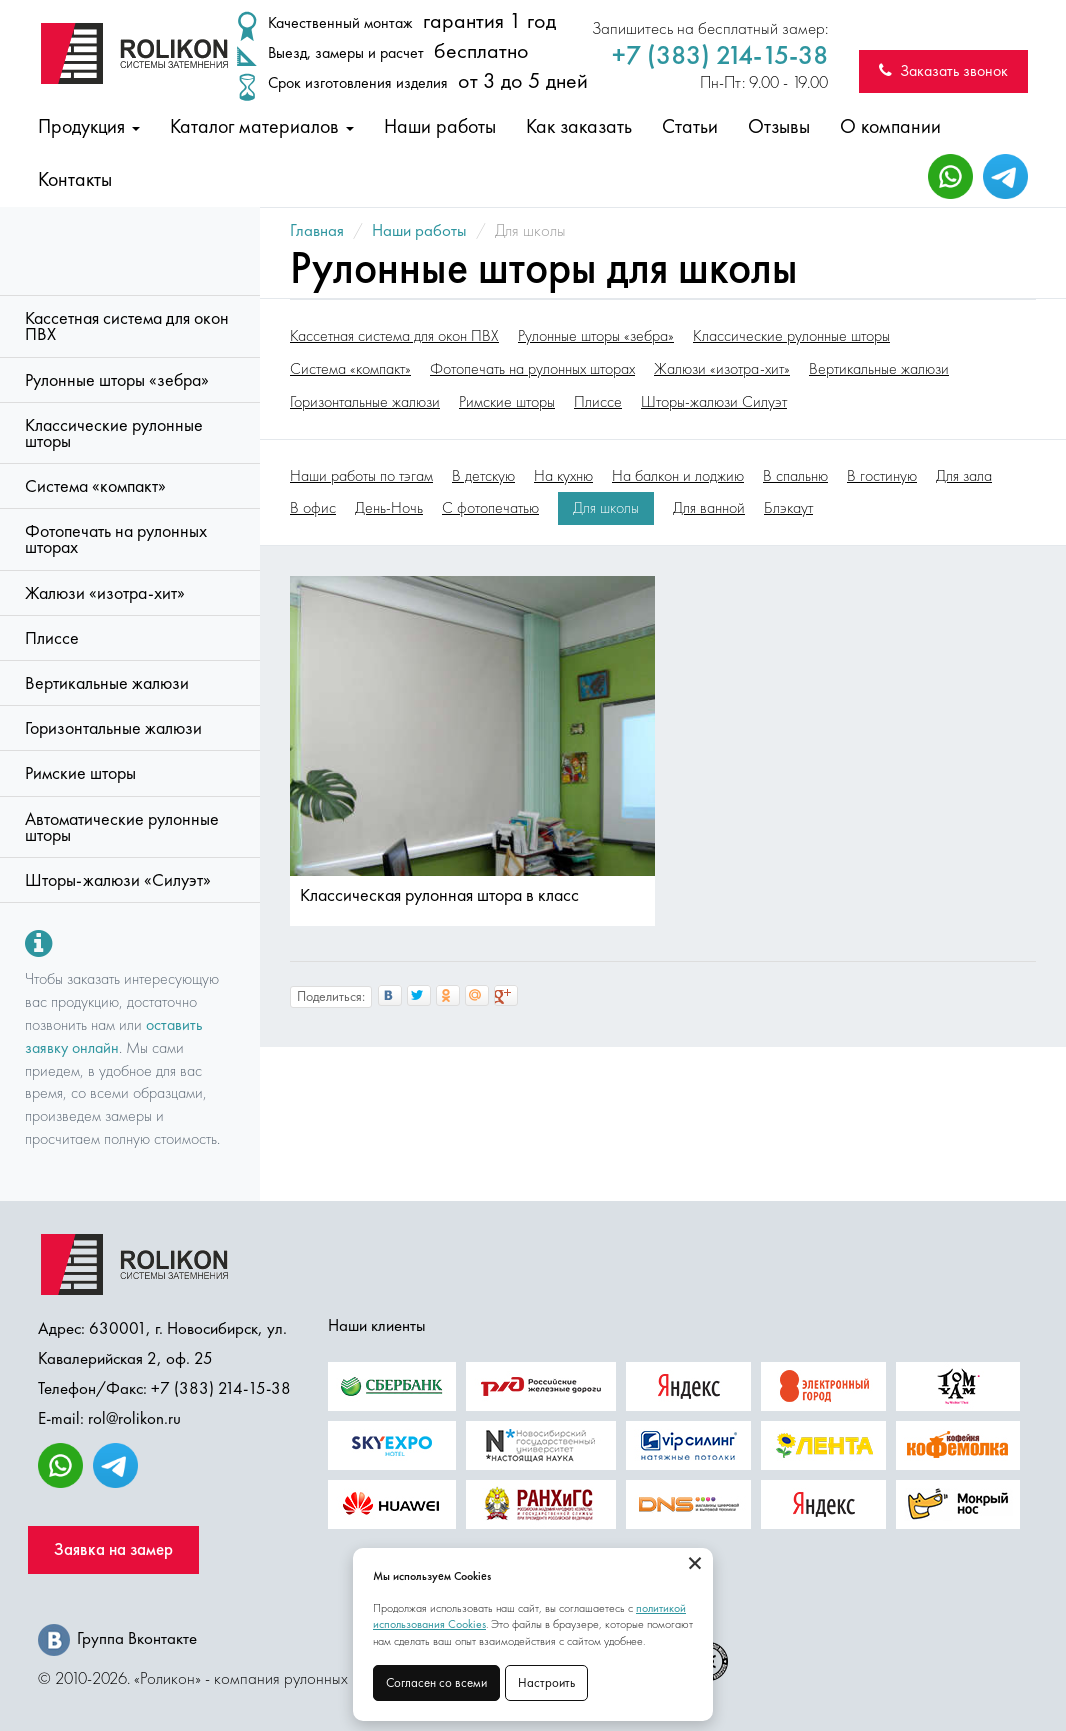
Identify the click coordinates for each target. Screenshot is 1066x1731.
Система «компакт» (95, 486)
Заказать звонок (943, 70)
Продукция (89, 126)
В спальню (795, 476)
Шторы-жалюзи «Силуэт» (118, 880)
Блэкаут (788, 508)
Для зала (964, 476)
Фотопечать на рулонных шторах (116, 539)
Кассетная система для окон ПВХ (127, 326)
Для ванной (709, 508)
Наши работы (440, 126)
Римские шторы (80, 773)
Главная (317, 230)
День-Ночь (389, 508)
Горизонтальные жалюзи (113, 728)
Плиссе (52, 638)
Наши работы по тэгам (361, 476)
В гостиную (882, 476)
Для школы (606, 508)
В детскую (483, 476)
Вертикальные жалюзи (107, 683)
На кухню (563, 476)
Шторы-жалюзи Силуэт (714, 402)
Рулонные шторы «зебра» (117, 380)
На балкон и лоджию (678, 476)
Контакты (75, 179)
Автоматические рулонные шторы (122, 827)
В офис (313, 508)
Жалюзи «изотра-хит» (105, 593)
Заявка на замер (113, 1549)
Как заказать (579, 126)
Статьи (690, 126)
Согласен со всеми (436, 1682)
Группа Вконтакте (117, 1638)
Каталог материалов (262, 126)
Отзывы (779, 126)
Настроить (546, 1682)
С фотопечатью (490, 508)
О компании (890, 126)
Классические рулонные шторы (114, 433)
